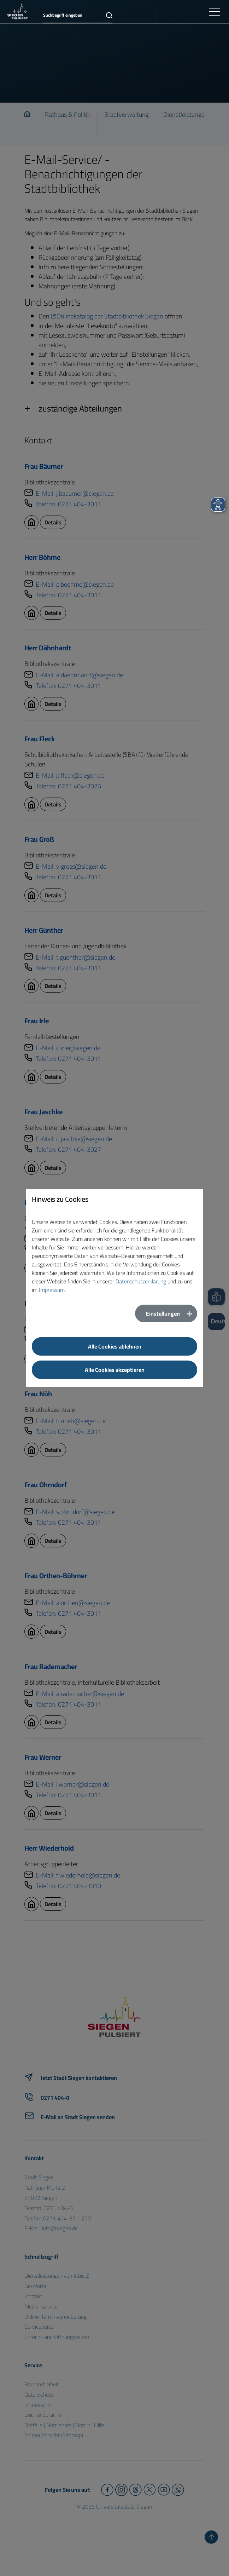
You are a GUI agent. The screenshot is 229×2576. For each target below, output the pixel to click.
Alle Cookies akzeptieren (115, 1369)
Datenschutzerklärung (141, 1281)
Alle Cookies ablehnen (114, 1346)
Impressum (52, 1289)
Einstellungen (163, 1313)
